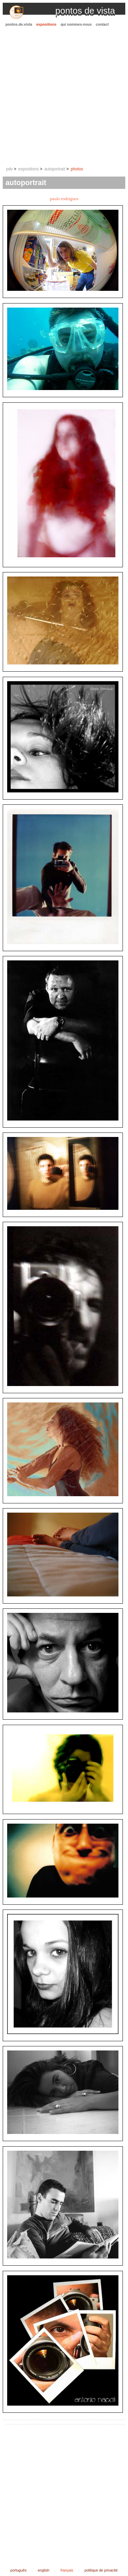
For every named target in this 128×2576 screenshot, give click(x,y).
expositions (46, 24)
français (66, 2570)
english (43, 2570)
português (18, 2570)
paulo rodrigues (64, 198)
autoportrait (54, 169)
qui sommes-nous (75, 24)
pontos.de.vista (18, 24)
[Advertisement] (64, 97)
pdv (9, 169)
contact (102, 24)
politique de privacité (101, 2570)
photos (77, 169)
